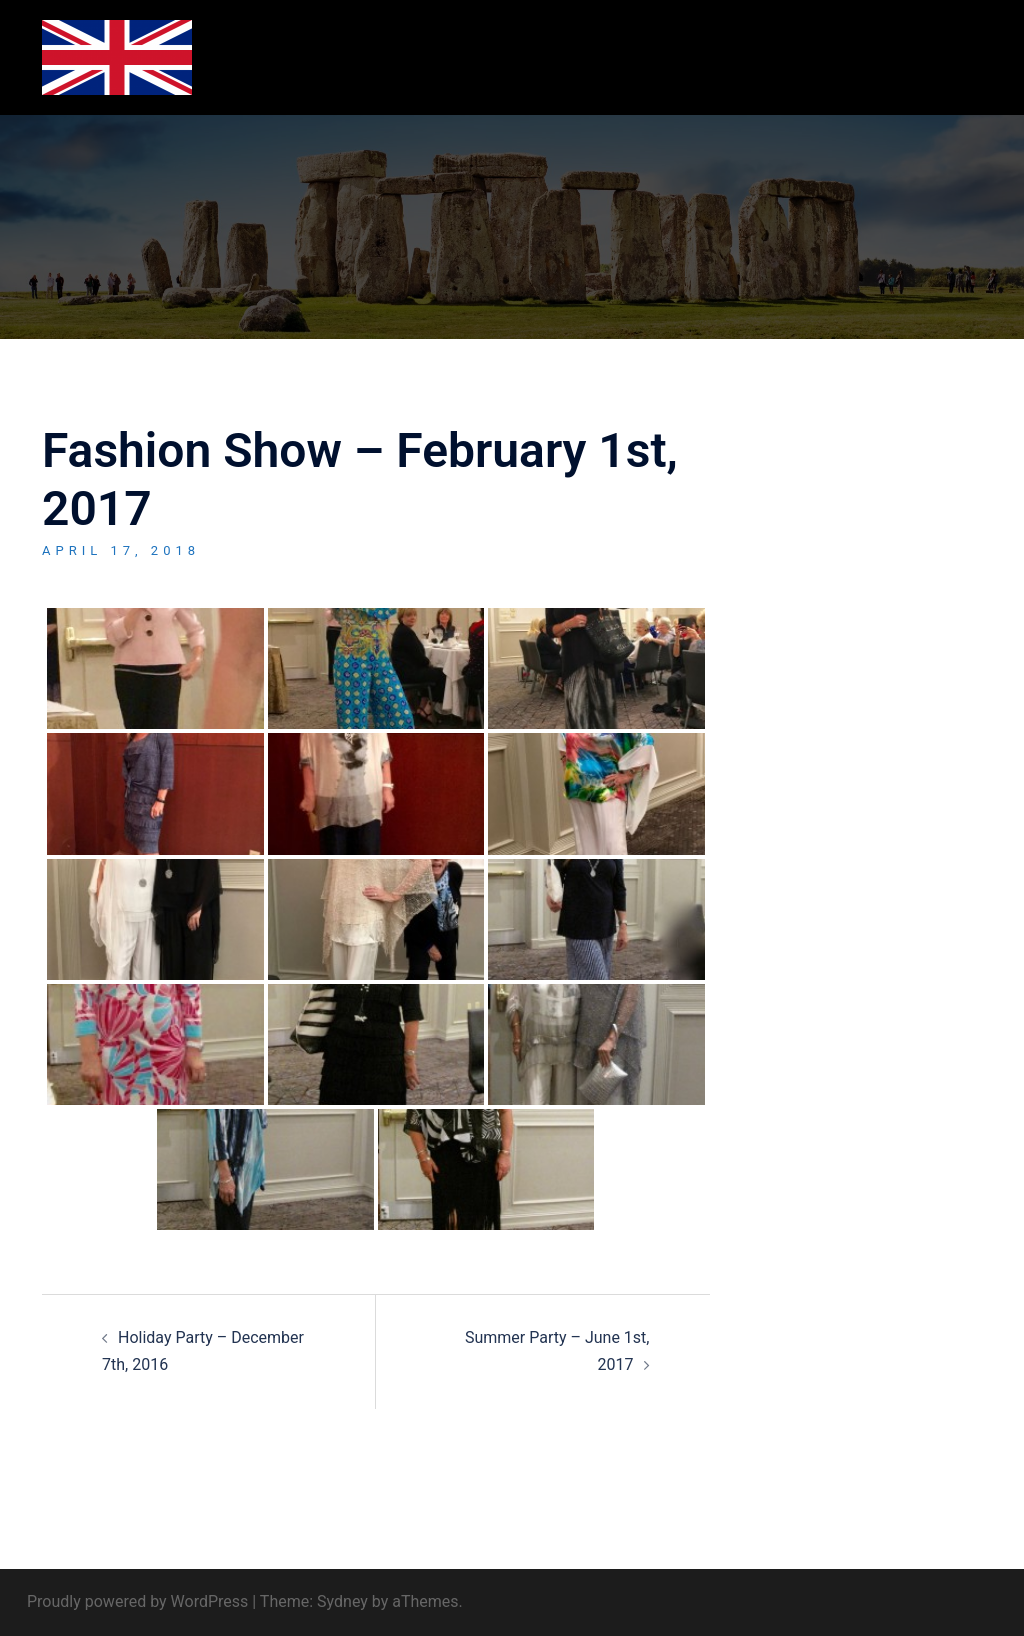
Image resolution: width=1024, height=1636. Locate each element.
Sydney (342, 1601)
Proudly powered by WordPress (137, 1601)
